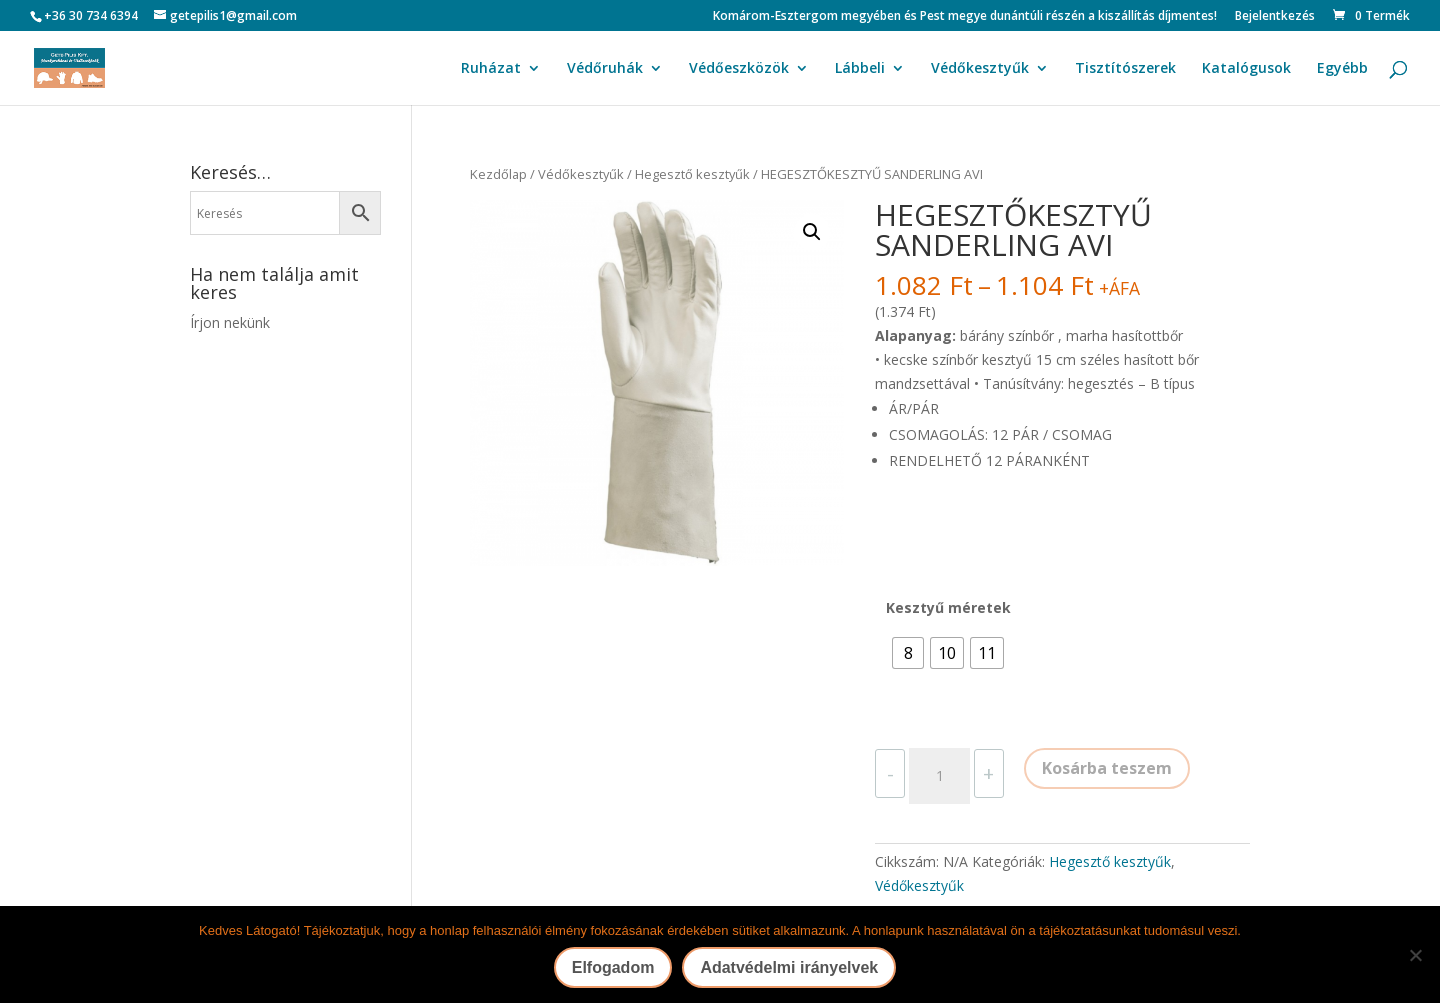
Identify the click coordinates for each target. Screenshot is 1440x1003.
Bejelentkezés (1275, 17)
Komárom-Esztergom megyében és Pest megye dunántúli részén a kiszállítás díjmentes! (965, 17)
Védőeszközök (739, 69)
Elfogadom (613, 967)
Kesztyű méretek (948, 607)
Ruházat (491, 69)
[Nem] (1415, 955)
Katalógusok (1246, 69)
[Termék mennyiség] (939, 776)
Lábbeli (860, 69)
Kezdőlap (498, 174)
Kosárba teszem (1107, 768)
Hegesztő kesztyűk (692, 174)
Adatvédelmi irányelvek (789, 967)
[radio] (908, 653)
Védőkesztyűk (980, 69)
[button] (812, 232)
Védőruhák (605, 69)
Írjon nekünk (230, 322)
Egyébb (1342, 69)
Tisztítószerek (1125, 69)
